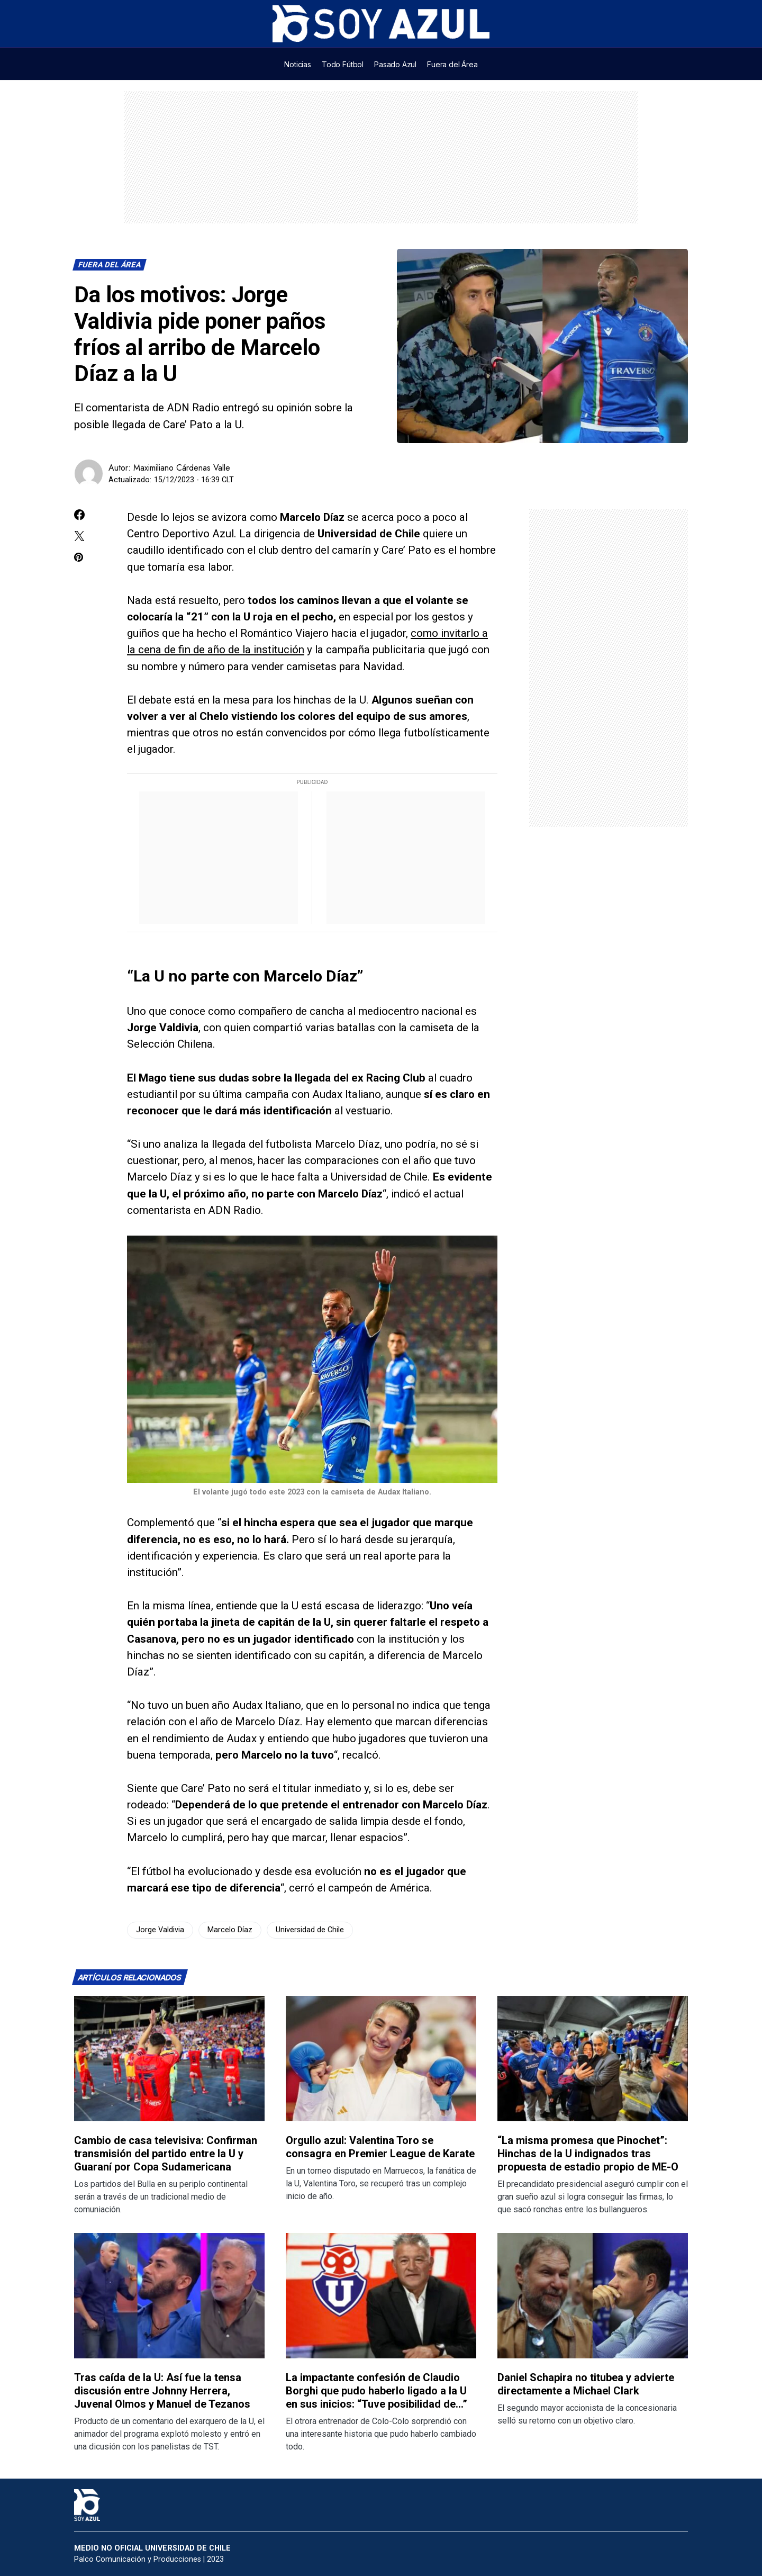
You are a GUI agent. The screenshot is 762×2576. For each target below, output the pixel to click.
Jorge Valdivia (160, 1929)
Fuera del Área (109, 264)
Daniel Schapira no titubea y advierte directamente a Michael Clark (585, 2384)
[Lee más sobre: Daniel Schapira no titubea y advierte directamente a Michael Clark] (592, 2295)
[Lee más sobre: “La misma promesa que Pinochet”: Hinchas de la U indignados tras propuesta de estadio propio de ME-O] (592, 2058)
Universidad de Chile (310, 1929)
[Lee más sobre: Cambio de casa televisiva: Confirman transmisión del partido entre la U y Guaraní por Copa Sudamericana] (169, 2058)
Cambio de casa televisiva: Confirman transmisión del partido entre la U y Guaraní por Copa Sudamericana (165, 2153)
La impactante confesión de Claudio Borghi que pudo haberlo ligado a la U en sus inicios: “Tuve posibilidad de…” (376, 2390)
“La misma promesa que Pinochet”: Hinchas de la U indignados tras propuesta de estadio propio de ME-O (587, 2153)
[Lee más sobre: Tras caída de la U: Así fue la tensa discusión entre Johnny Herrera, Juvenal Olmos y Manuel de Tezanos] (169, 2295)
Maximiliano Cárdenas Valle (181, 468)
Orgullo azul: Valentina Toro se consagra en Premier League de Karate (380, 2147)
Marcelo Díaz (229, 1929)
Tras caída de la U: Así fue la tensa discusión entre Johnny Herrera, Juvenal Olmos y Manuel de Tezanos (162, 2390)
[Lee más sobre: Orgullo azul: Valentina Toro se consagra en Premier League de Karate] (381, 2058)
